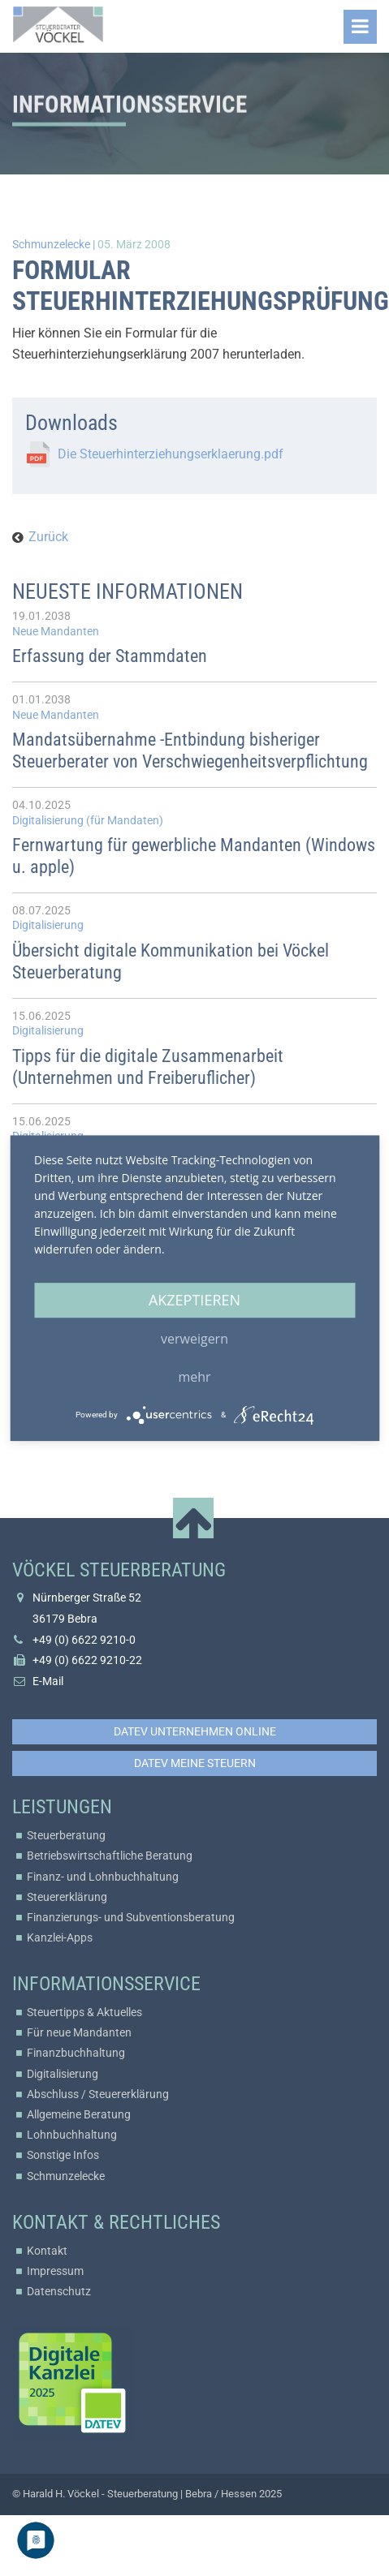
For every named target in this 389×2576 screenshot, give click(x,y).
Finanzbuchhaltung (76, 2052)
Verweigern (194, 1339)
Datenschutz (59, 2291)
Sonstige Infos (63, 2154)
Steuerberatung (66, 1835)
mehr (194, 1377)
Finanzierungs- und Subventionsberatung (131, 1917)
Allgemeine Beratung (79, 2114)
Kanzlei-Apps (60, 1937)
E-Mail (47, 1681)
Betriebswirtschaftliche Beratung (109, 1855)
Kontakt (47, 2250)
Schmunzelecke (66, 2176)
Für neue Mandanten (79, 2032)
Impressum (55, 2270)
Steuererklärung (67, 1896)
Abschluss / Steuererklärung (98, 2094)
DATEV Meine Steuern (195, 1763)
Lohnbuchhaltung (72, 2134)
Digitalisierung (62, 2073)
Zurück (48, 536)
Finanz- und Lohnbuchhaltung (103, 1876)
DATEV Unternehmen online (195, 1731)
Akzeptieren (194, 1300)
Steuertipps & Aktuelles (84, 2012)
